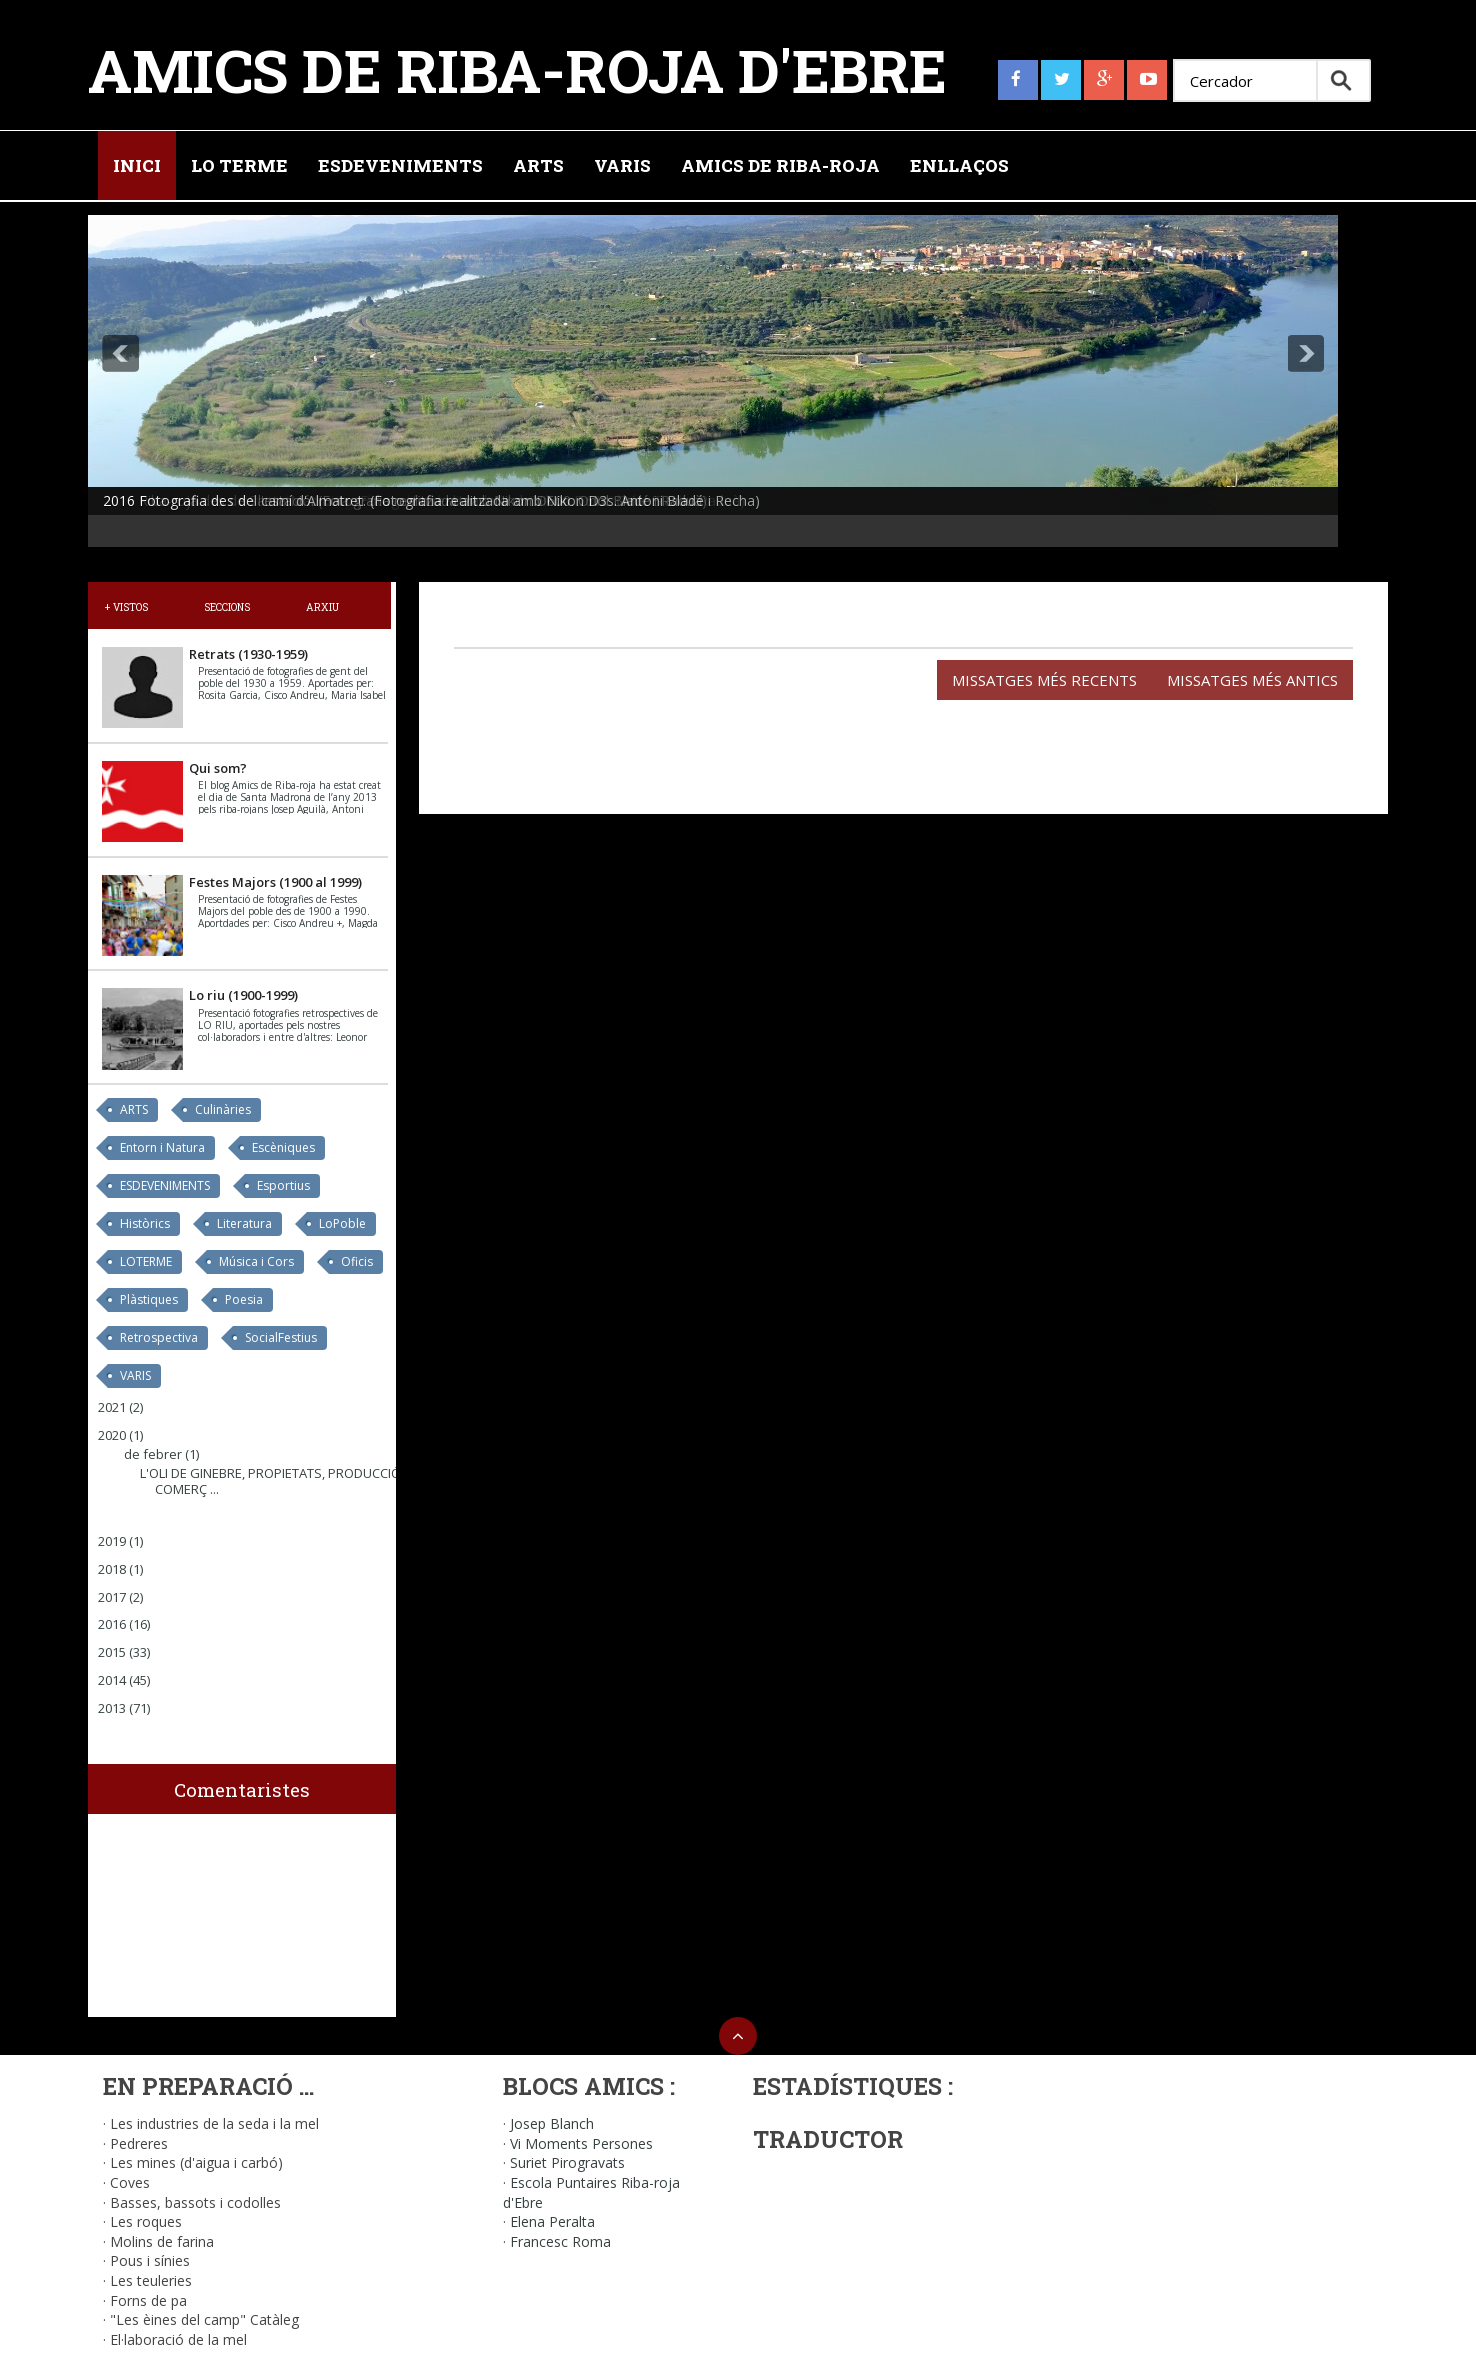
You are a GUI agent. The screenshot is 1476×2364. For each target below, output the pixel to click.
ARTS (134, 1109)
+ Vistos (126, 607)
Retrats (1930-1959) (248, 654)
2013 (112, 1708)
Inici (137, 165)
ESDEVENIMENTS (165, 1185)
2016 (112, 1624)
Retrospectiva (159, 1337)
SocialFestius (281, 1337)
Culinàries (223, 1109)
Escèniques (283, 1147)
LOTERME (146, 1261)
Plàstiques (149, 1299)
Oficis (357, 1261)
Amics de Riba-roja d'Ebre (517, 69)
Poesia (244, 1299)
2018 (112, 1569)
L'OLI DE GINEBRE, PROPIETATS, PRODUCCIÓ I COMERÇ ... (273, 1481)
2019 (112, 1541)
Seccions (227, 607)
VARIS (135, 1375)
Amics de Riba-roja (780, 165)
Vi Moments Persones (581, 2143)
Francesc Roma (560, 2241)
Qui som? (218, 768)
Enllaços (959, 165)
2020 (112, 1435)
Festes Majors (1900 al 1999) (275, 882)
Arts (538, 165)
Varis (622, 165)
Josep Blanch (552, 2123)
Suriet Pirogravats (567, 2162)
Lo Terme (239, 165)
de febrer (153, 1454)
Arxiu (322, 607)
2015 (112, 1652)
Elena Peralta (552, 2221)
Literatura (244, 1223)
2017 (112, 1597)
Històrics (145, 1223)
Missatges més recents (1044, 680)
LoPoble (342, 1223)
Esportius (283, 1185)
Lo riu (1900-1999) (243, 995)
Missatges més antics (1252, 680)
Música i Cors (256, 1261)
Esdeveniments (400, 165)
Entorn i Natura (162, 1147)
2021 (112, 1407)
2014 (112, 1680)
